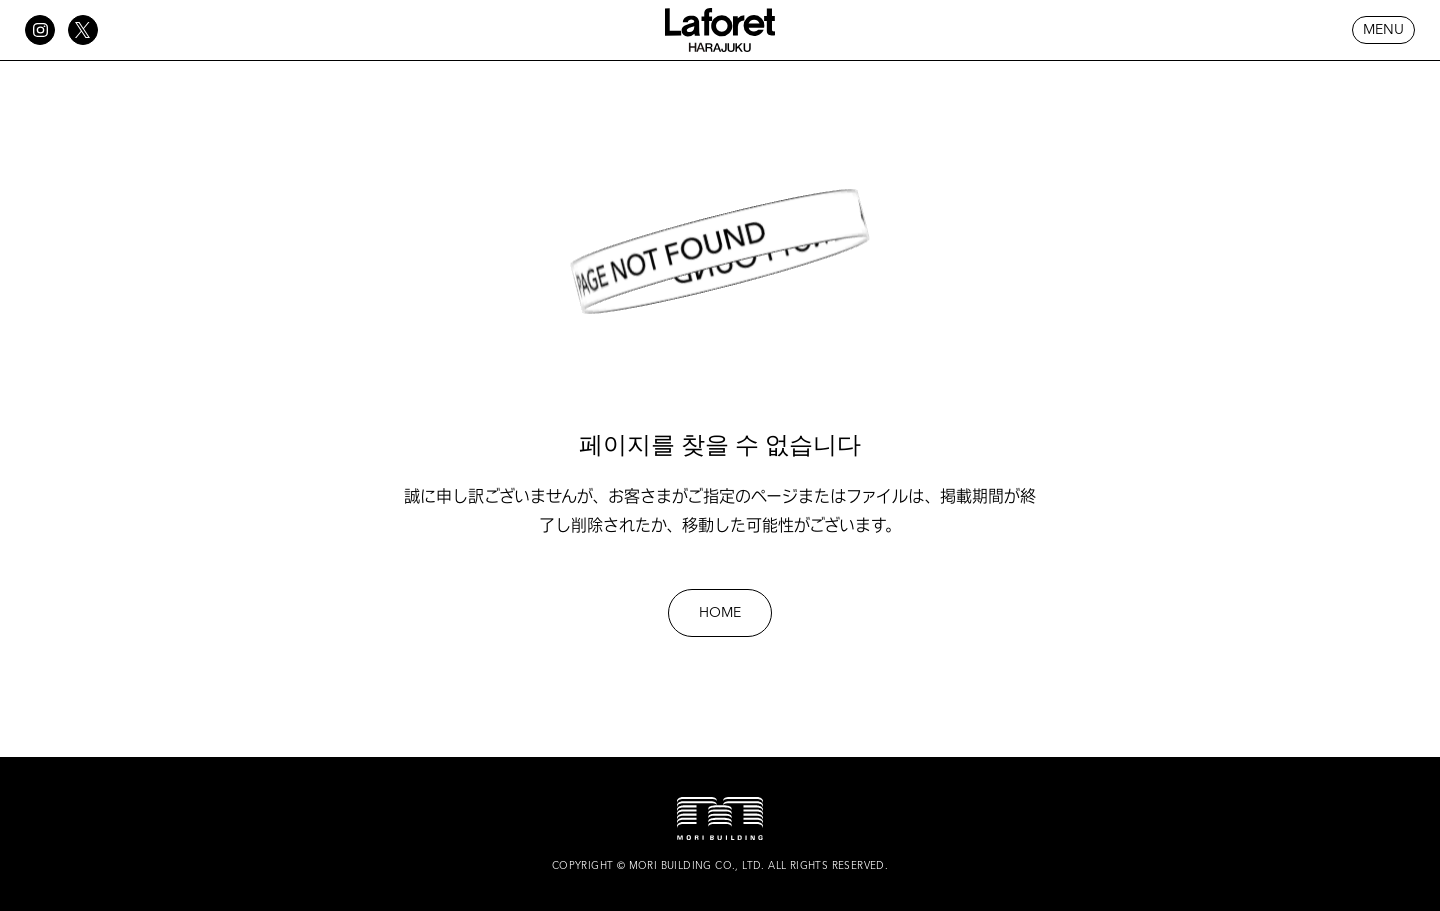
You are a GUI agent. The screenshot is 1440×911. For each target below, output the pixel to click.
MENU (1383, 30)
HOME (720, 613)
